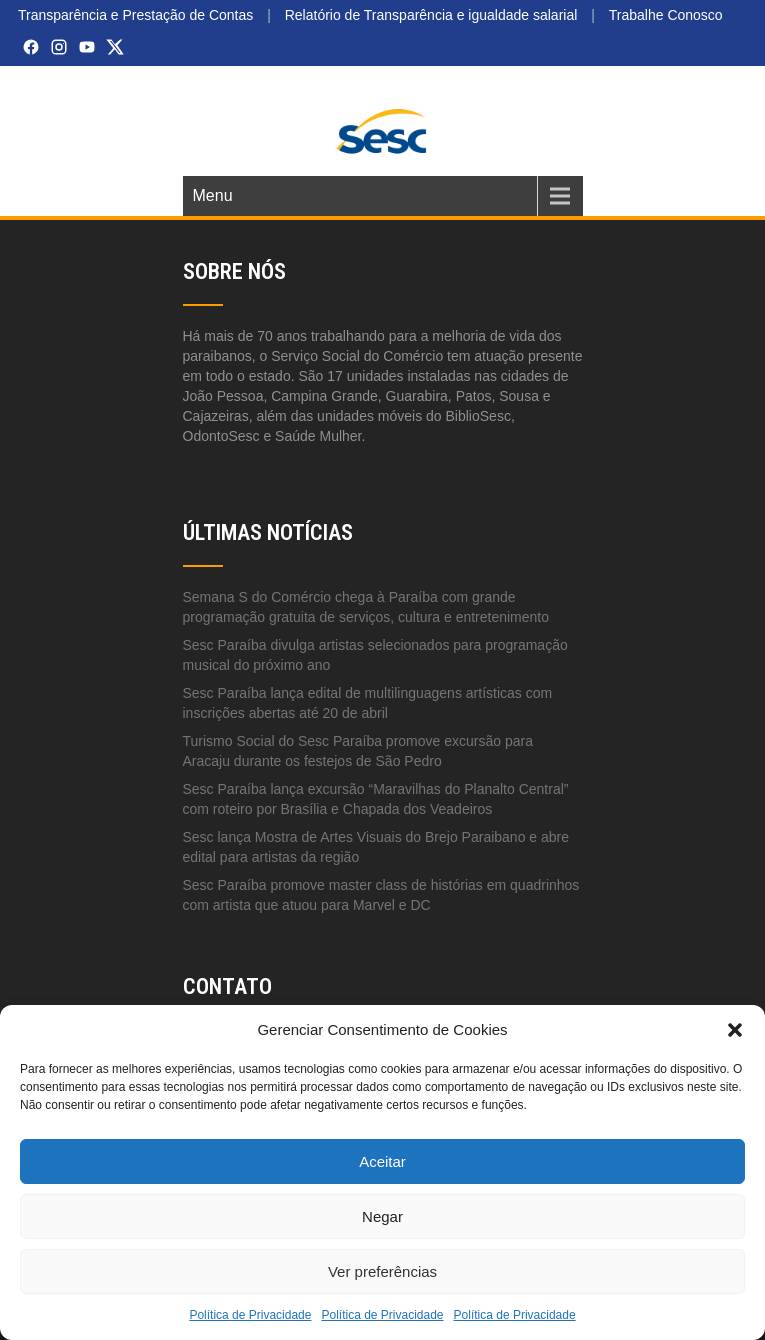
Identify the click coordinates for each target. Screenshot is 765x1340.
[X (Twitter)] (115, 47)
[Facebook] (31, 47)
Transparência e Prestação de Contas (135, 15)
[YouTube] (87, 47)
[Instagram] (59, 47)
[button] (735, 1030)
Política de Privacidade (250, 1315)
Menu (213, 195)
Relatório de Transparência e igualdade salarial (431, 15)
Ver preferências (382, 1271)
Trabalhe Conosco (666, 15)
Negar (382, 1216)
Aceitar (382, 1161)
